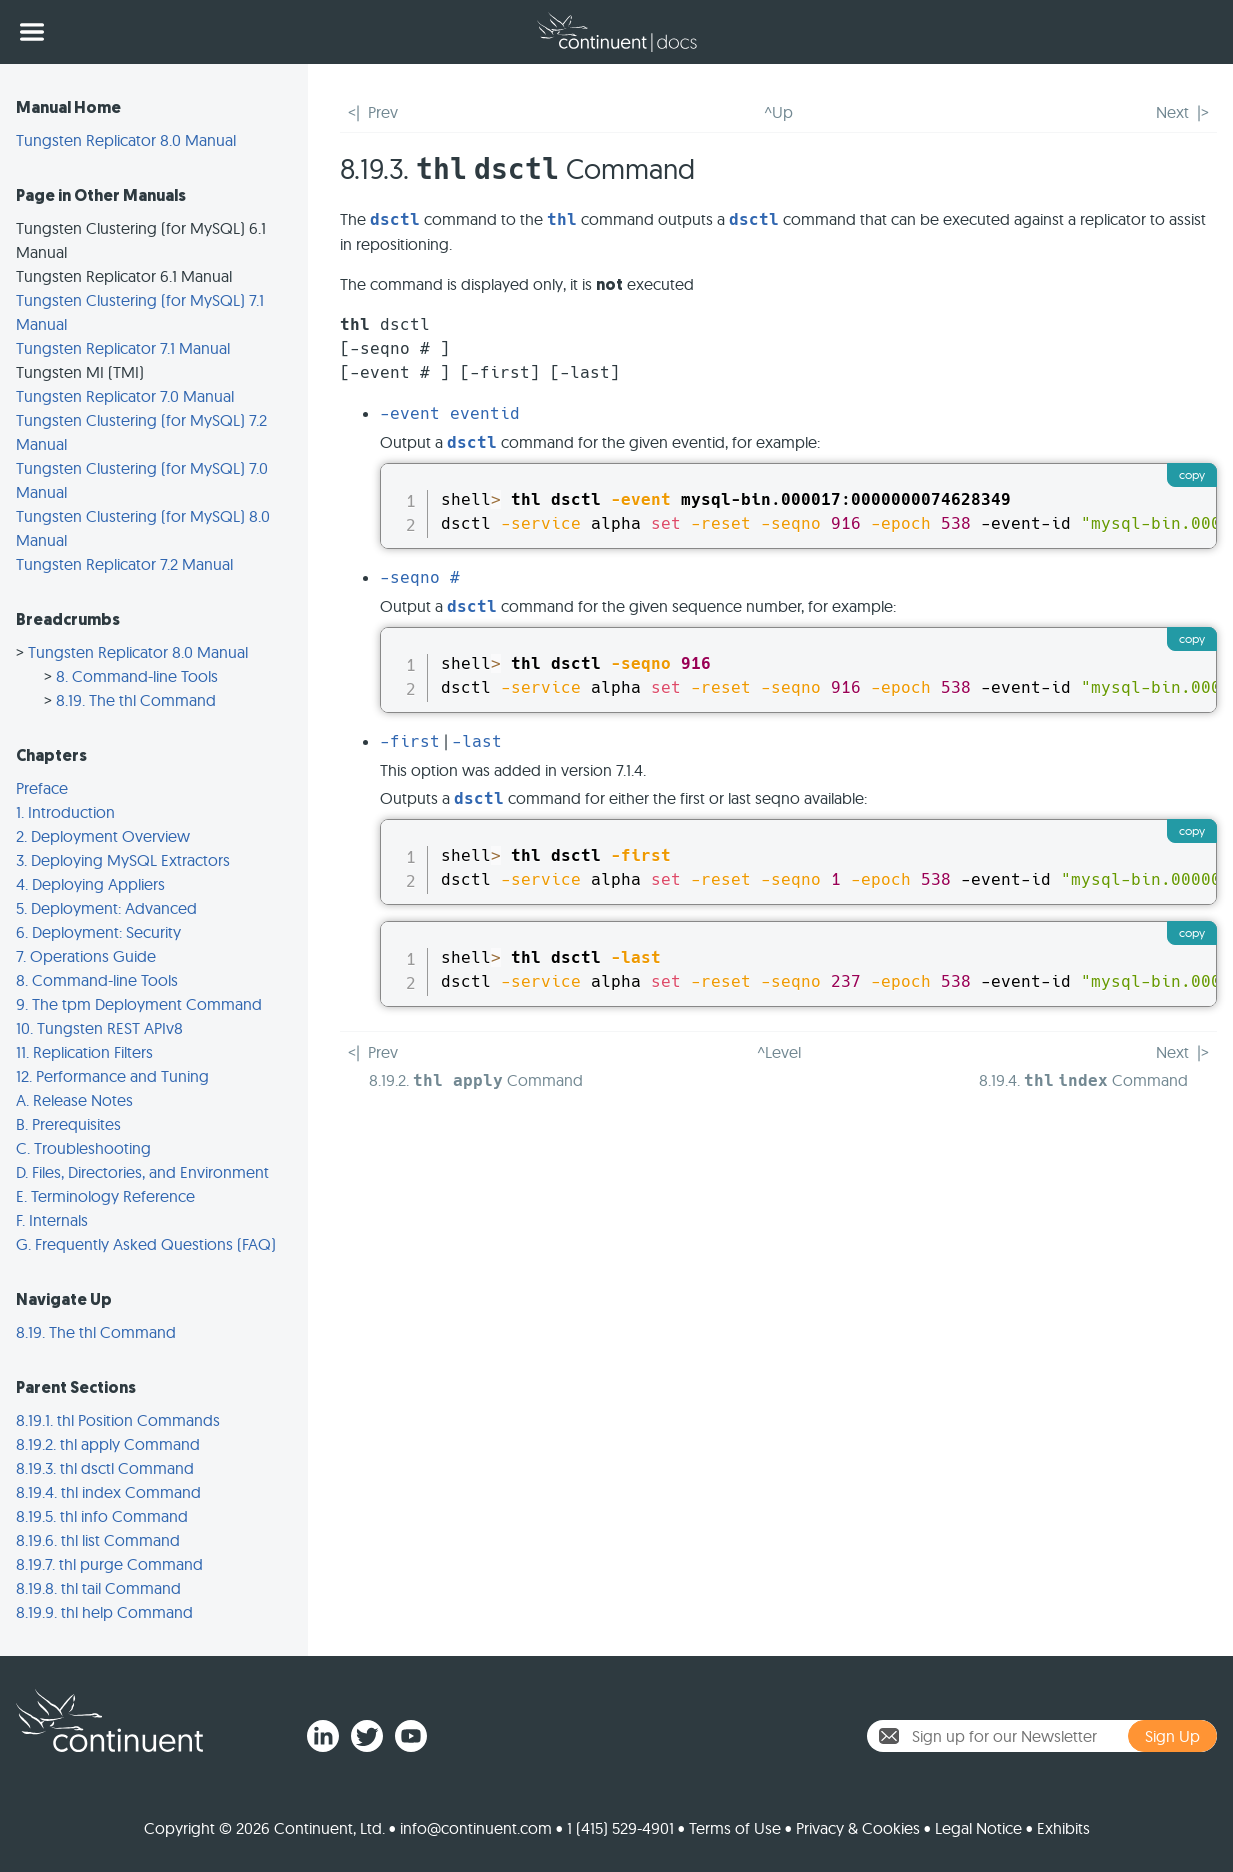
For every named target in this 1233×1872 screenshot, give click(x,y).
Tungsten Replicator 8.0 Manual (126, 140)
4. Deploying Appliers (90, 884)
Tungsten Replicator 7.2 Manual (124, 564)
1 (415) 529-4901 (620, 1828)
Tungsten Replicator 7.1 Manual (123, 348)
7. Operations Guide (86, 956)
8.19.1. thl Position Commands (118, 1420)
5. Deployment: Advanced (106, 908)
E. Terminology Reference (105, 1196)
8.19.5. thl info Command (102, 1516)
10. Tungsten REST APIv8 (99, 1028)
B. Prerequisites (68, 1124)
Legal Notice (978, 1828)
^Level (779, 1052)
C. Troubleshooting (83, 1148)
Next (1172, 112)
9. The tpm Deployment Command (139, 1004)
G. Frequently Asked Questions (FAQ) (146, 1244)
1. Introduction (65, 812)
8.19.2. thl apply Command (108, 1444)
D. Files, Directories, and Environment (142, 1172)
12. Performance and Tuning (112, 1076)
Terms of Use (735, 1828)
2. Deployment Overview (103, 836)
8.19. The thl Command (136, 700)
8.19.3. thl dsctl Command (105, 1468)
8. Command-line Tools (137, 676)
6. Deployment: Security (98, 932)
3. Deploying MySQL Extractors (123, 860)
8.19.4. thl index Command (108, 1492)
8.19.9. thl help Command (104, 1612)
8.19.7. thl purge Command (109, 1564)
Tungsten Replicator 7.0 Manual (125, 396)
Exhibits (1063, 1828)
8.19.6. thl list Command (98, 1540)
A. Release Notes (74, 1100)
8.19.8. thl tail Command (98, 1588)
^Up (778, 112)
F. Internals (52, 1220)
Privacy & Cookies (858, 1828)
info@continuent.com (476, 1828)
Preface (42, 788)
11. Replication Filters (84, 1052)
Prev (383, 112)
